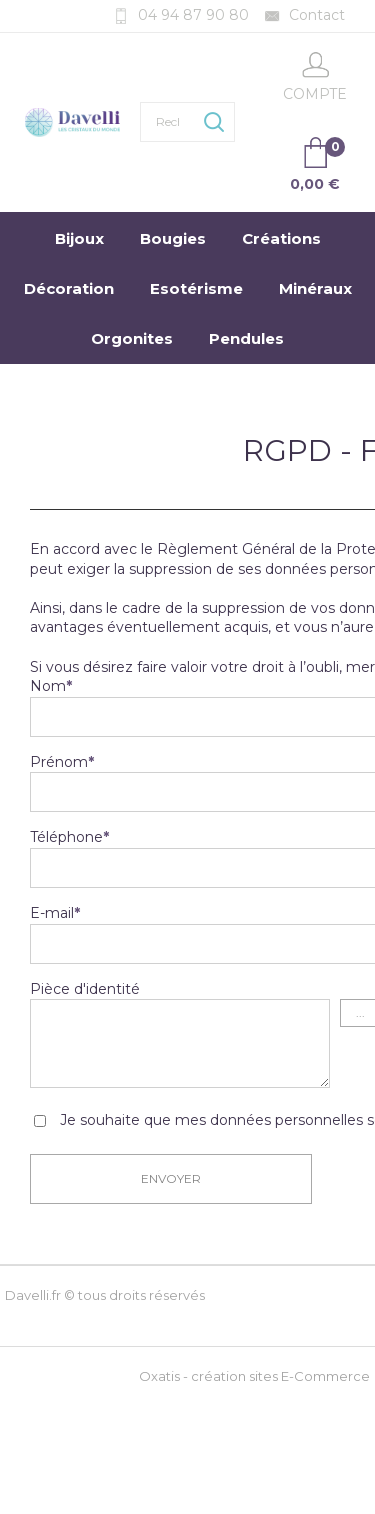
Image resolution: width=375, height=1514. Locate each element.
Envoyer (171, 1178)
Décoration (69, 288)
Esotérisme (196, 288)
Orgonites (132, 338)
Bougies (173, 238)
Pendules (246, 338)
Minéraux (315, 288)
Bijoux (79, 238)
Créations (281, 238)
